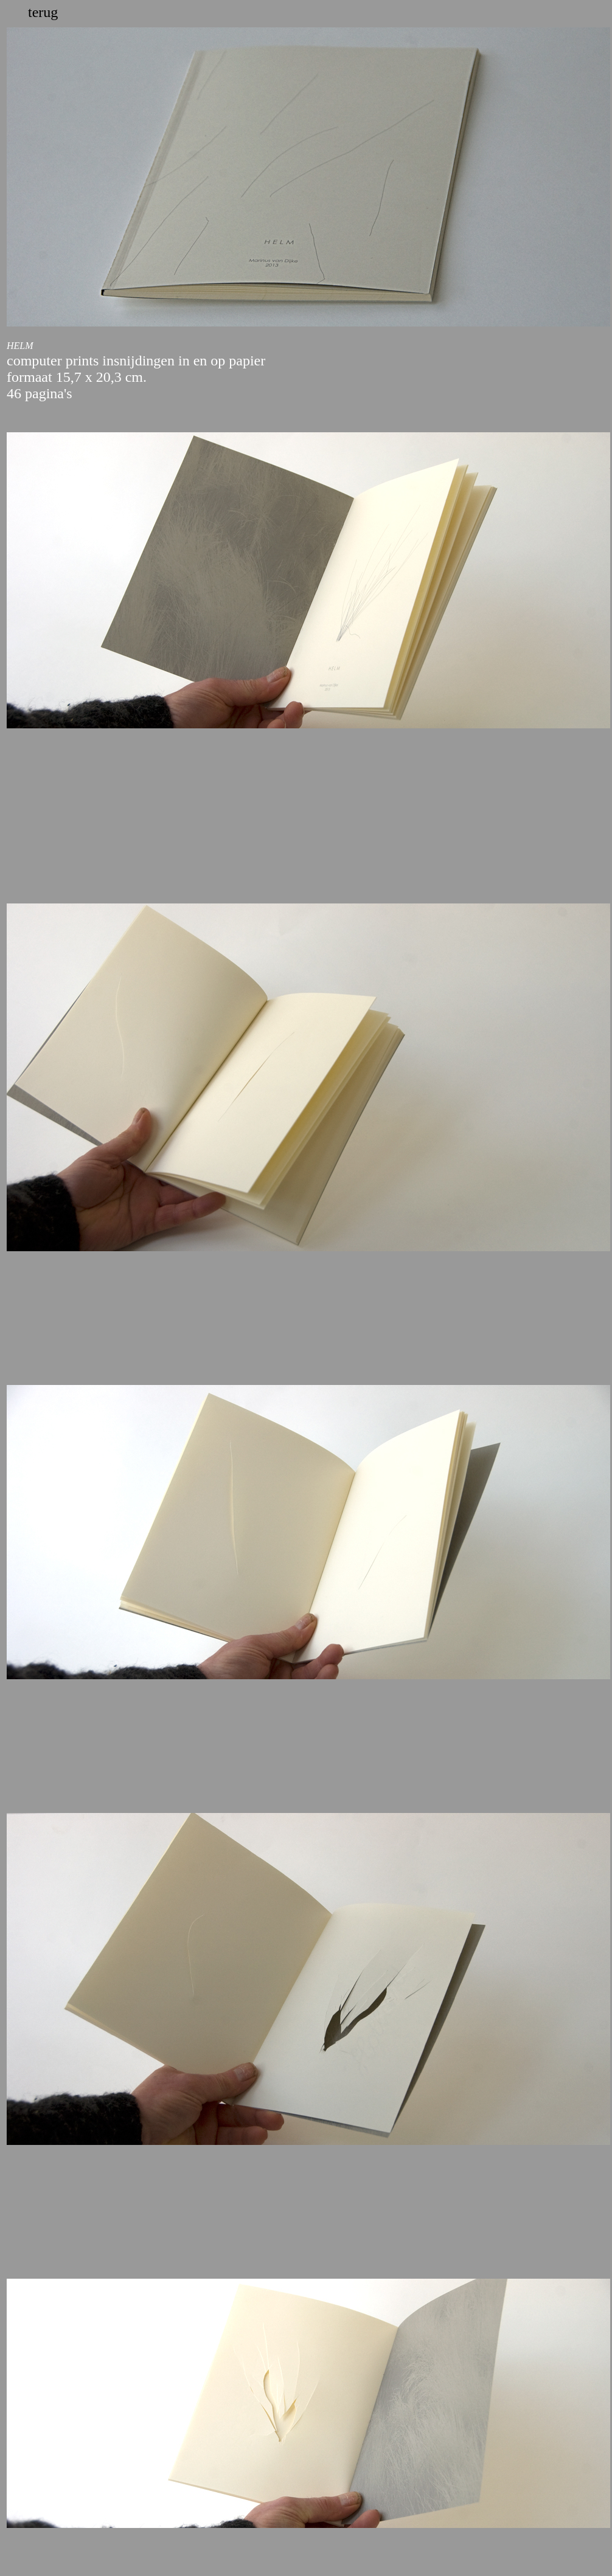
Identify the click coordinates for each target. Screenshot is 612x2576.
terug (43, 12)
